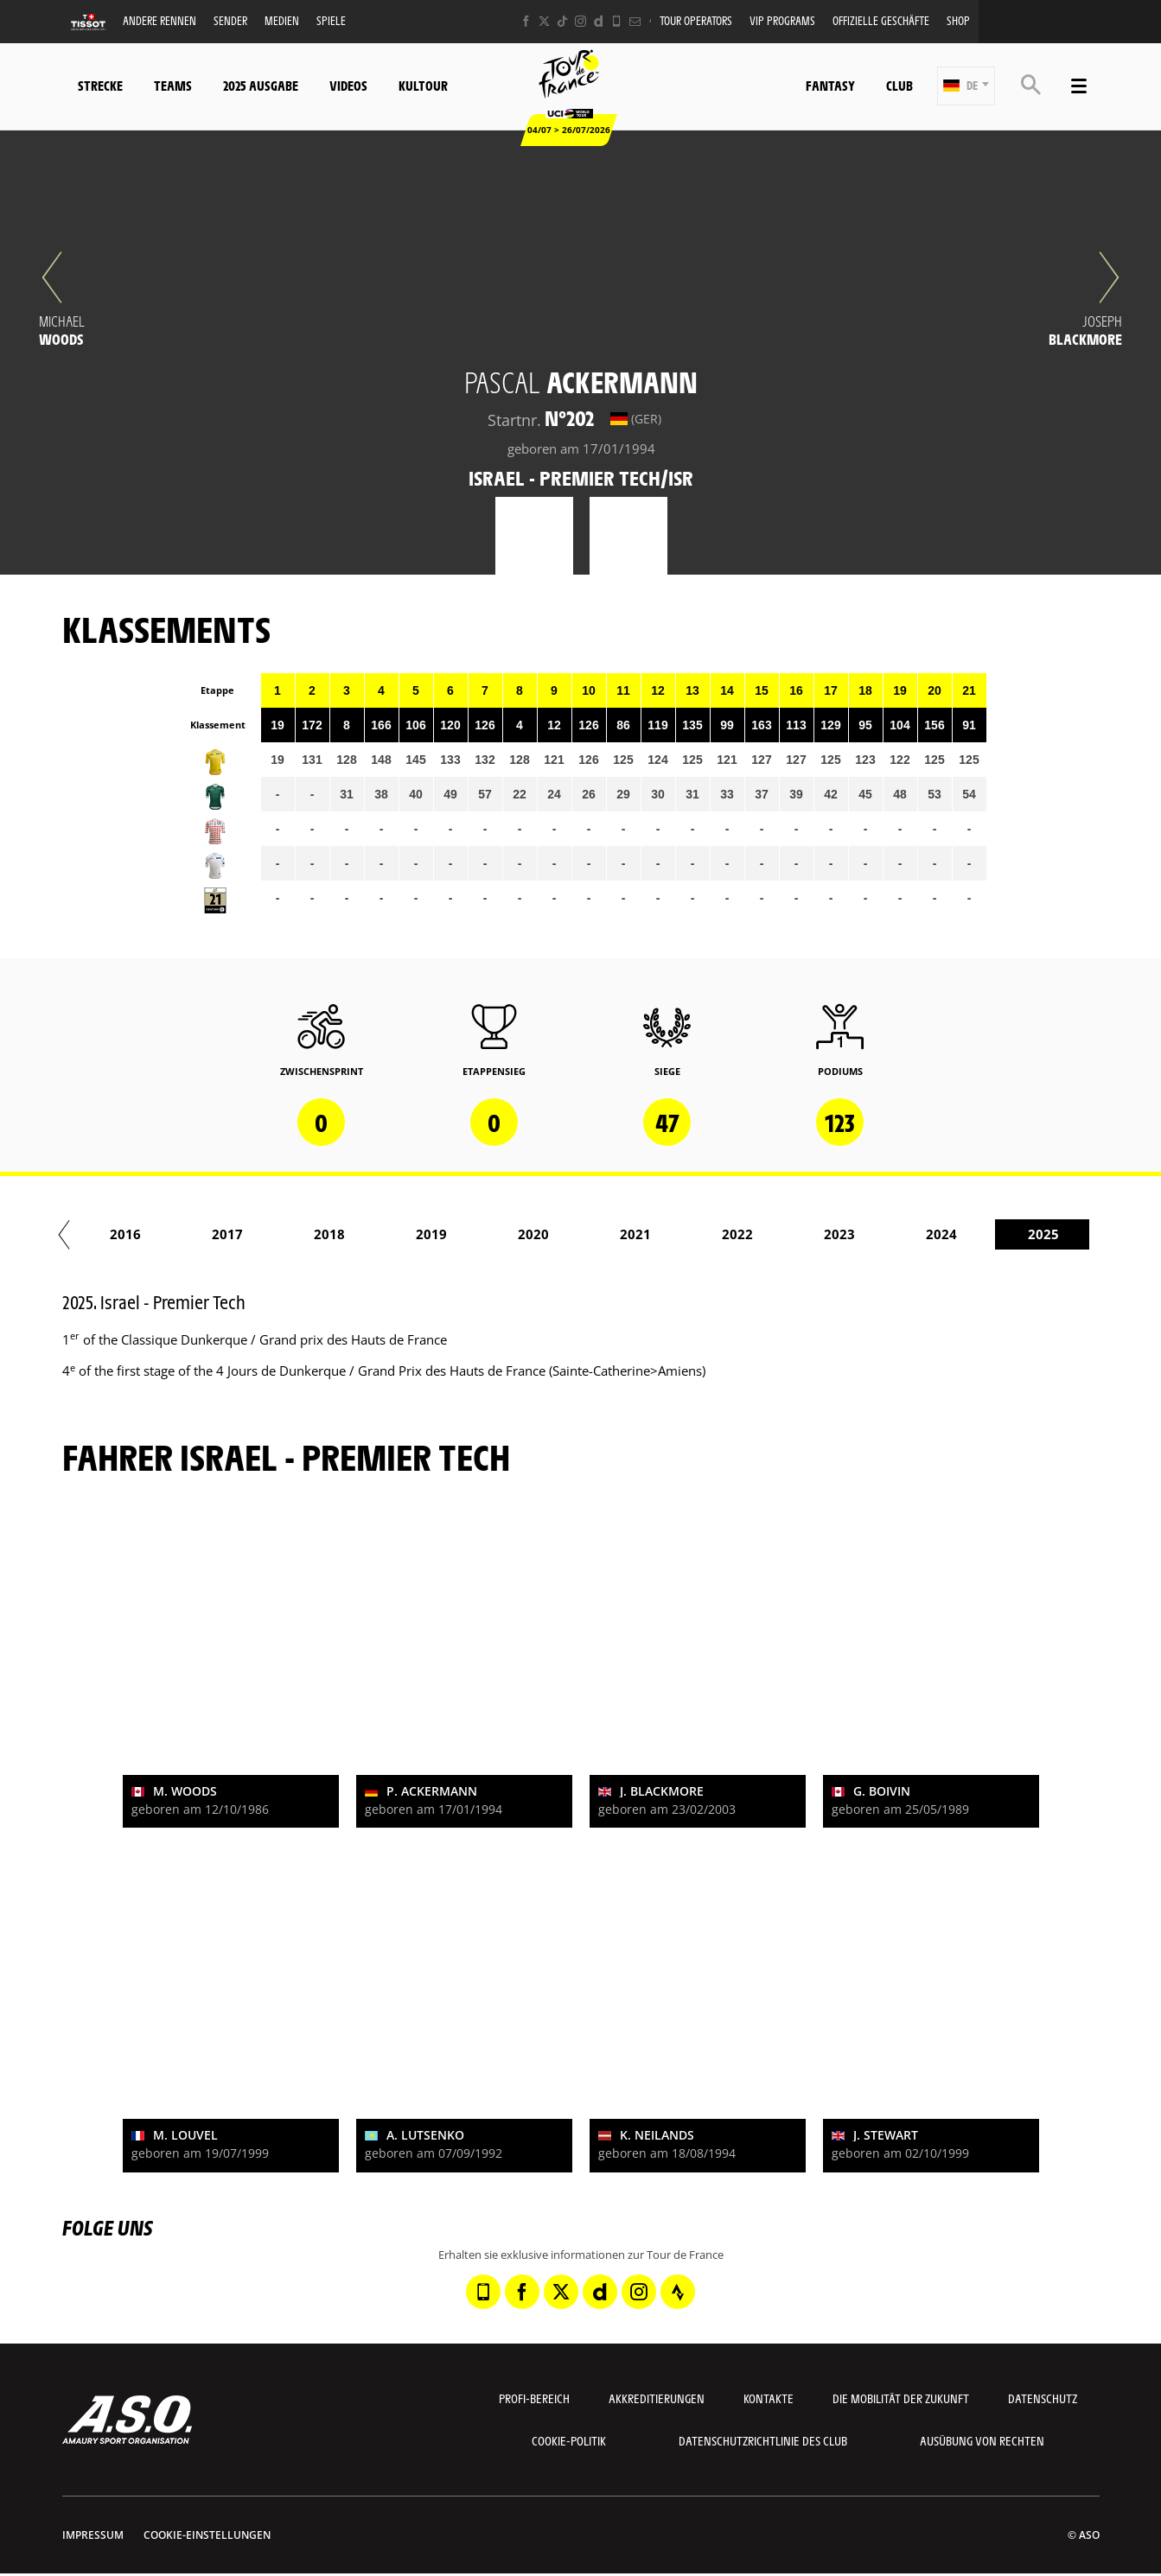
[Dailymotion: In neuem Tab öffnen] (599, 21)
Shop (958, 20)
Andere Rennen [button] (159, 20)
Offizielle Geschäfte (880, 20)
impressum (93, 2535)
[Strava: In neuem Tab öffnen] (677, 2291)
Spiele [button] (331, 20)
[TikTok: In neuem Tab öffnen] (562, 21)
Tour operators (696, 20)
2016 (587, 1234)
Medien (282, 20)
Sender (230, 20)
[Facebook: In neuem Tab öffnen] (526, 21)
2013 (281, 1234)
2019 (893, 1234)
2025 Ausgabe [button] (260, 85)
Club (899, 85)
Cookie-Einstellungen (207, 2535)
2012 (179, 1234)
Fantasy (830, 85)
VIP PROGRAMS (782, 20)
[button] (966, 86)
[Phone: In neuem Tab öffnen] (617, 21)
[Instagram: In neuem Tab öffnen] (580, 21)
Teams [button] (173, 85)
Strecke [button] (100, 85)
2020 (995, 1234)
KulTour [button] (423, 85)
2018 (791, 1234)
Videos (348, 85)
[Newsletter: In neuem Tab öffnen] (635, 21)
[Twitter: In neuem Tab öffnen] (544, 21)
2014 (383, 1234)
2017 (689, 1234)
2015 (485, 1234)
